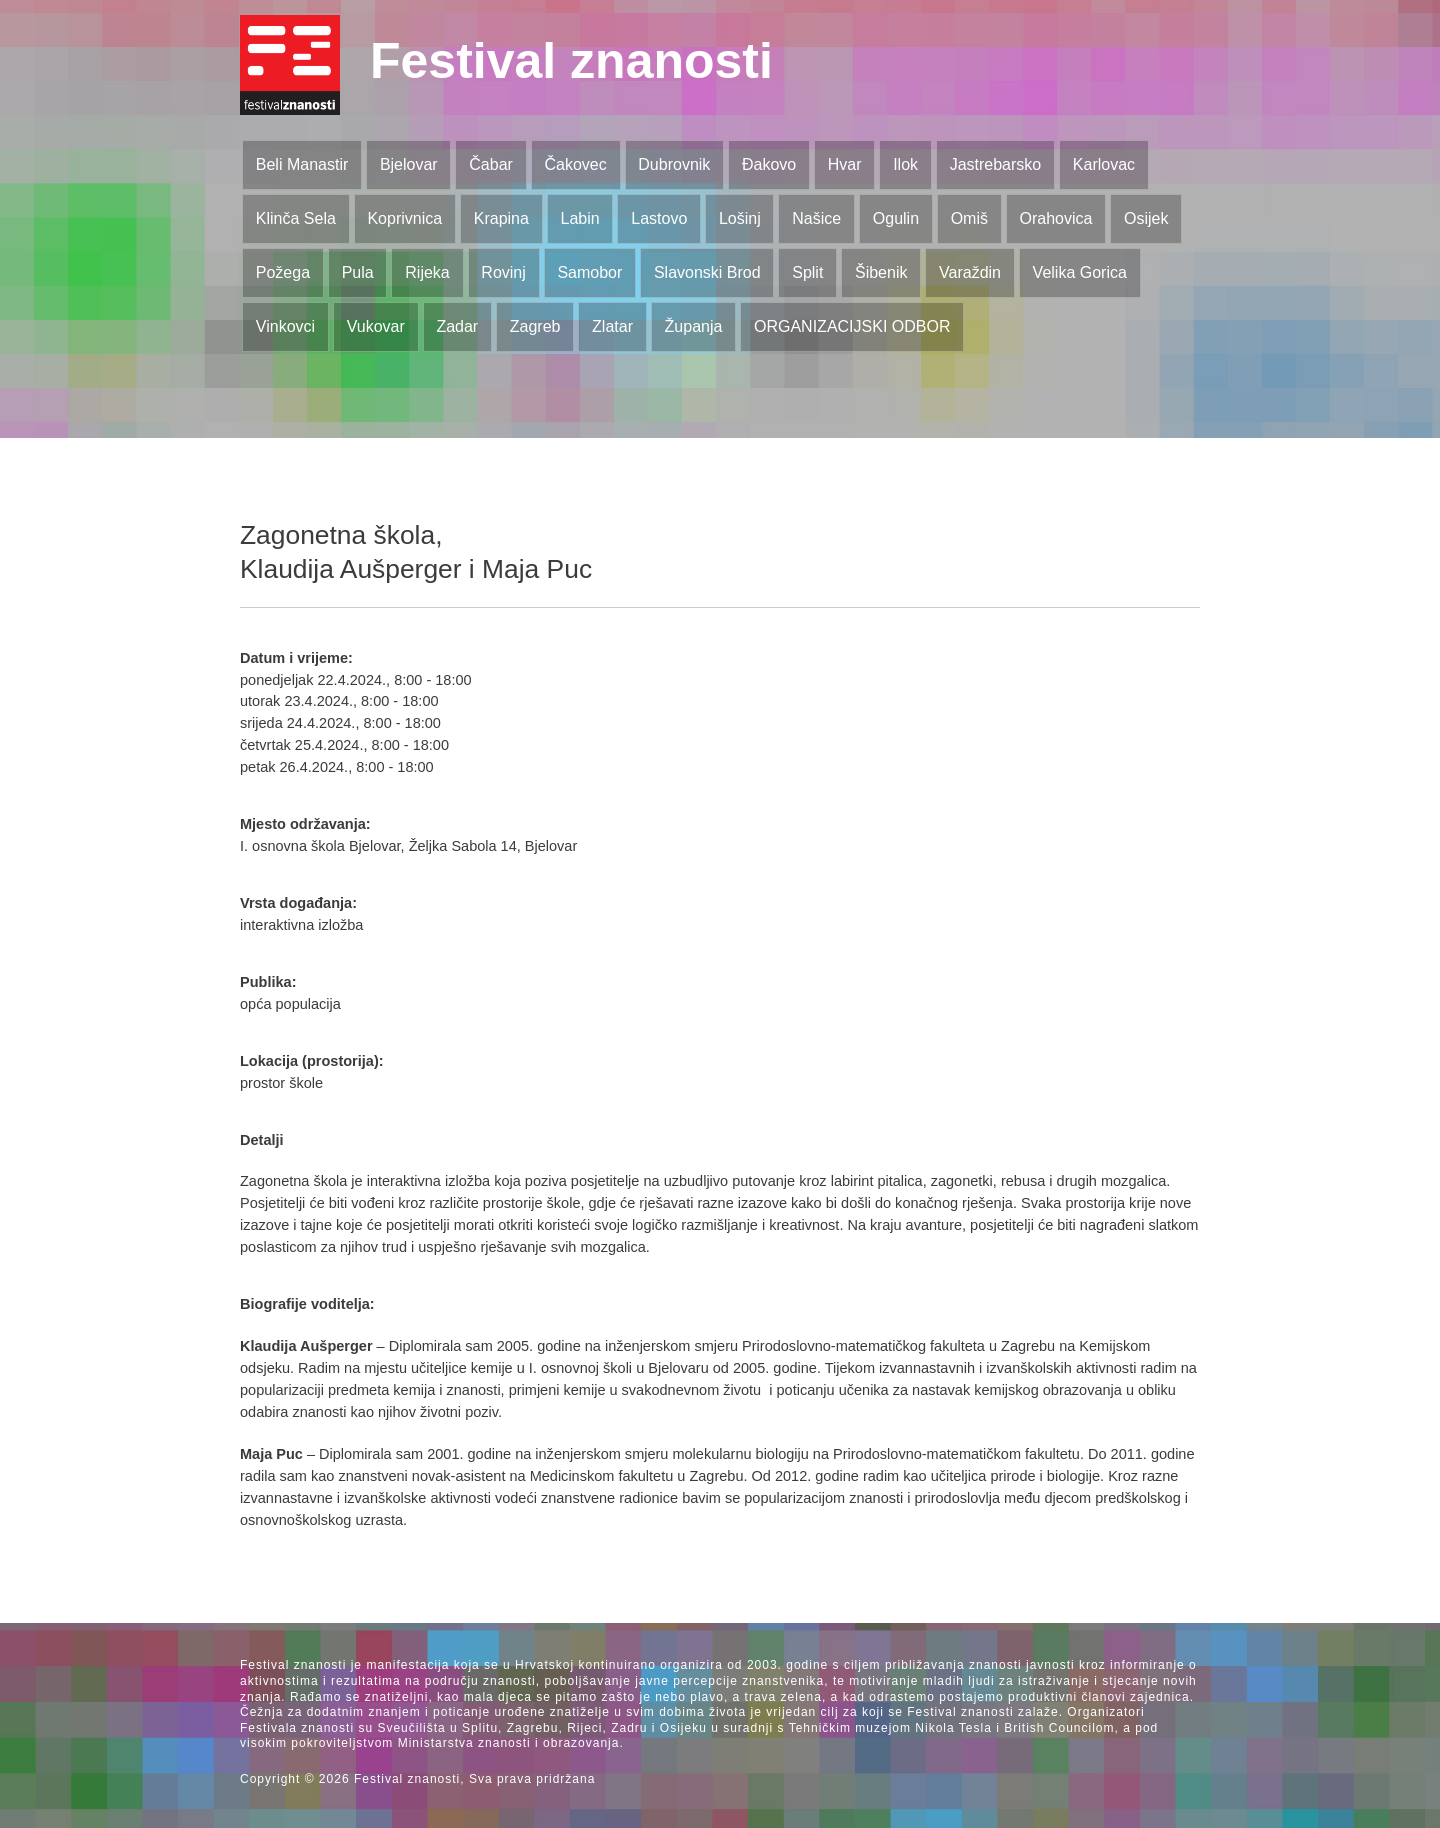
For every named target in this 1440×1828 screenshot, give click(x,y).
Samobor (589, 272)
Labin (579, 218)
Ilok (905, 164)
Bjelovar (409, 164)
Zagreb (535, 326)
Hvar (845, 164)
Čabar (491, 164)
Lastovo (659, 218)
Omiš (969, 218)
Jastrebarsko (996, 164)
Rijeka (427, 272)
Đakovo (769, 164)
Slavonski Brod (707, 272)
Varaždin (970, 272)
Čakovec (575, 164)
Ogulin (896, 218)
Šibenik (881, 272)
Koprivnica (404, 218)
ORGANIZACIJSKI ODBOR (852, 326)
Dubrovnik (674, 164)
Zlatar (612, 326)
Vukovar (376, 326)
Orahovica (1056, 218)
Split (807, 272)
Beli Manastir (302, 164)
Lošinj (740, 218)
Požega (283, 272)
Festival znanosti (571, 61)
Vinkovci (285, 326)
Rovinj (503, 272)
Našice (816, 218)
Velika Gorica (1080, 272)
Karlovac (1104, 164)
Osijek (1146, 218)
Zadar (457, 326)
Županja (694, 326)
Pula (358, 272)
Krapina (501, 218)
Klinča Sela (296, 218)
